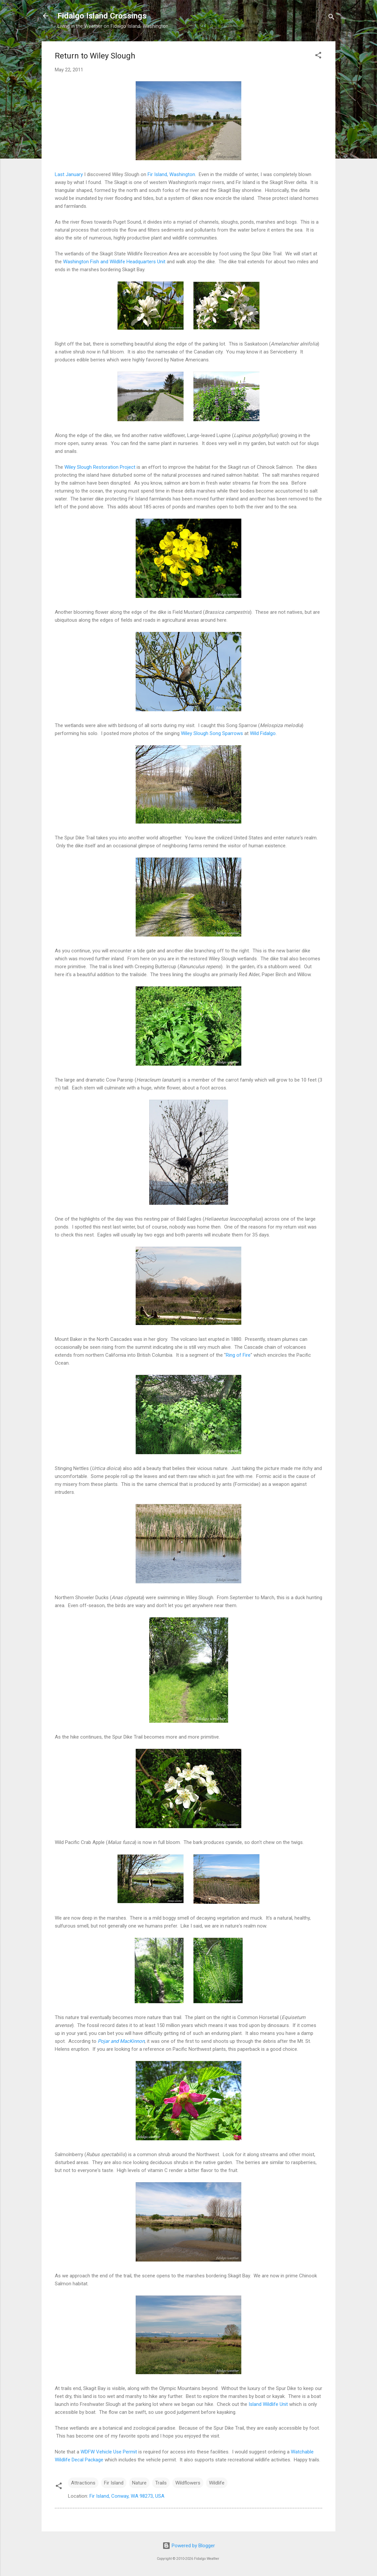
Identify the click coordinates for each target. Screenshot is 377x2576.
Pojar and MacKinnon (121, 2041)
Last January (69, 174)
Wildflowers (187, 2483)
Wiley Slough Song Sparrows (212, 733)
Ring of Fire (238, 1355)
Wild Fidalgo (263, 733)
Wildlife (216, 2483)
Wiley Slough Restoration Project (99, 467)
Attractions (83, 2483)
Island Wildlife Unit (268, 2404)
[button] (318, 56)
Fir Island (113, 2483)
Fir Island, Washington (171, 174)
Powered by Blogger (188, 2546)
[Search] (331, 18)
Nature (139, 2483)
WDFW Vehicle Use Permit (109, 2452)
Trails (161, 2483)
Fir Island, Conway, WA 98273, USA (126, 2496)
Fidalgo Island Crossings (102, 15)
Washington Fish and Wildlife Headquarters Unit (114, 262)
